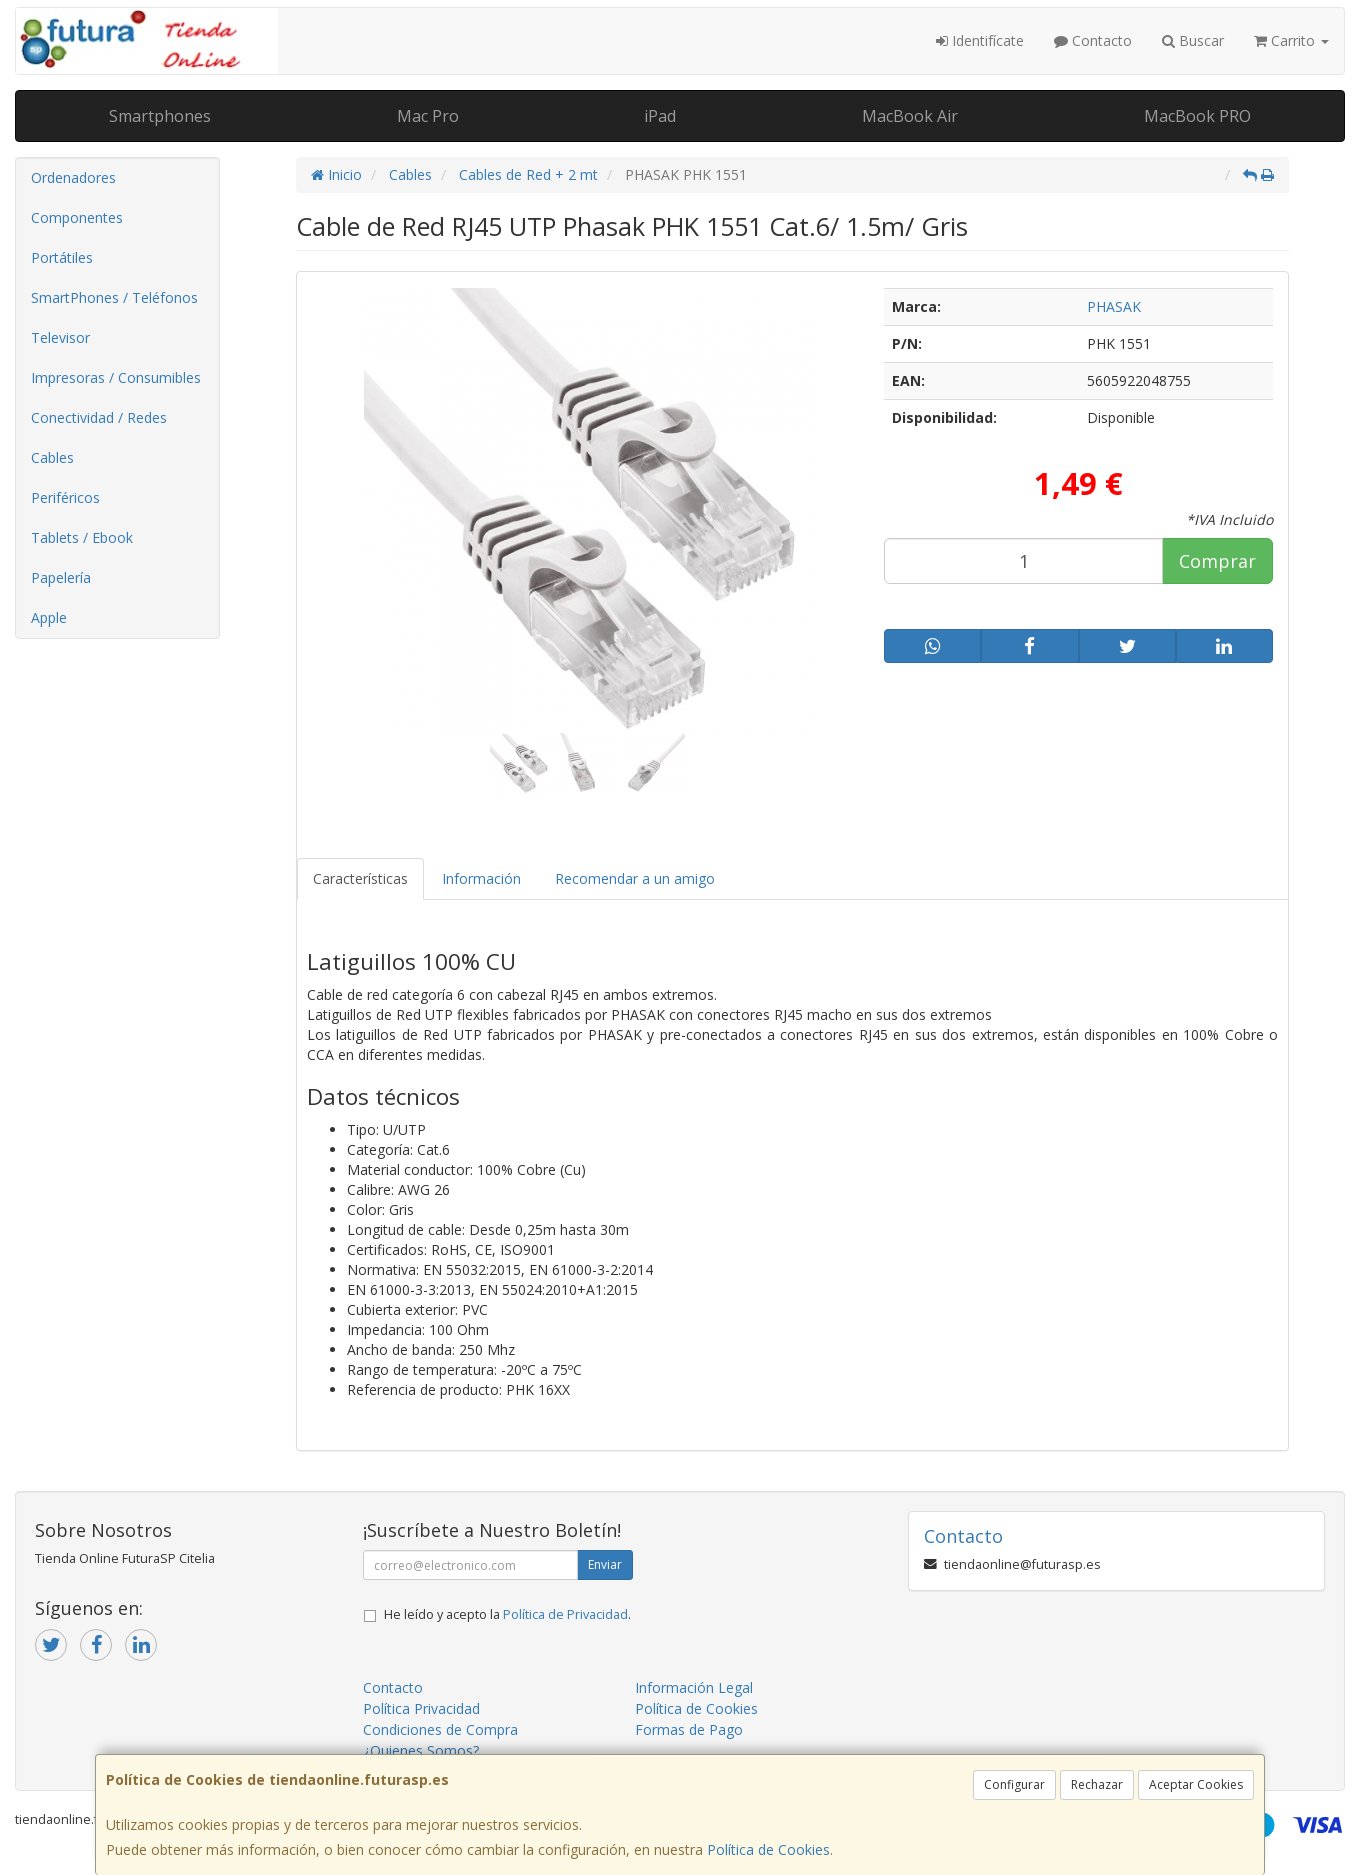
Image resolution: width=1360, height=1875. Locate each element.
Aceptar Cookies (1196, 1784)
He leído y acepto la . (507, 1614)
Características (360, 878)
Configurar (1014, 1784)
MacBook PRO (1197, 116)
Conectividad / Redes (99, 417)
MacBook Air (910, 116)
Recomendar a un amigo (635, 878)
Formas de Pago (689, 1729)
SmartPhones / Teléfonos (114, 297)
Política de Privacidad (565, 1614)
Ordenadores (73, 177)
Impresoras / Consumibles (116, 377)
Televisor (60, 337)
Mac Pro (428, 116)
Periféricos (65, 497)
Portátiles (62, 257)
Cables (52, 457)
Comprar (1217, 561)
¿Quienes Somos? (421, 1750)
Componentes (77, 217)
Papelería (61, 577)
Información (481, 878)
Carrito (1291, 40)
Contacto (1093, 40)
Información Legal (694, 1687)
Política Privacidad (421, 1708)
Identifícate (980, 40)
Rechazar (1097, 1784)
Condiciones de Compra (440, 1729)
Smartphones (160, 116)
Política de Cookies (768, 1849)
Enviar (605, 1564)
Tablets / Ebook (82, 537)
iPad (660, 116)
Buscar (1193, 40)
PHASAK (1114, 306)
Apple (49, 617)
